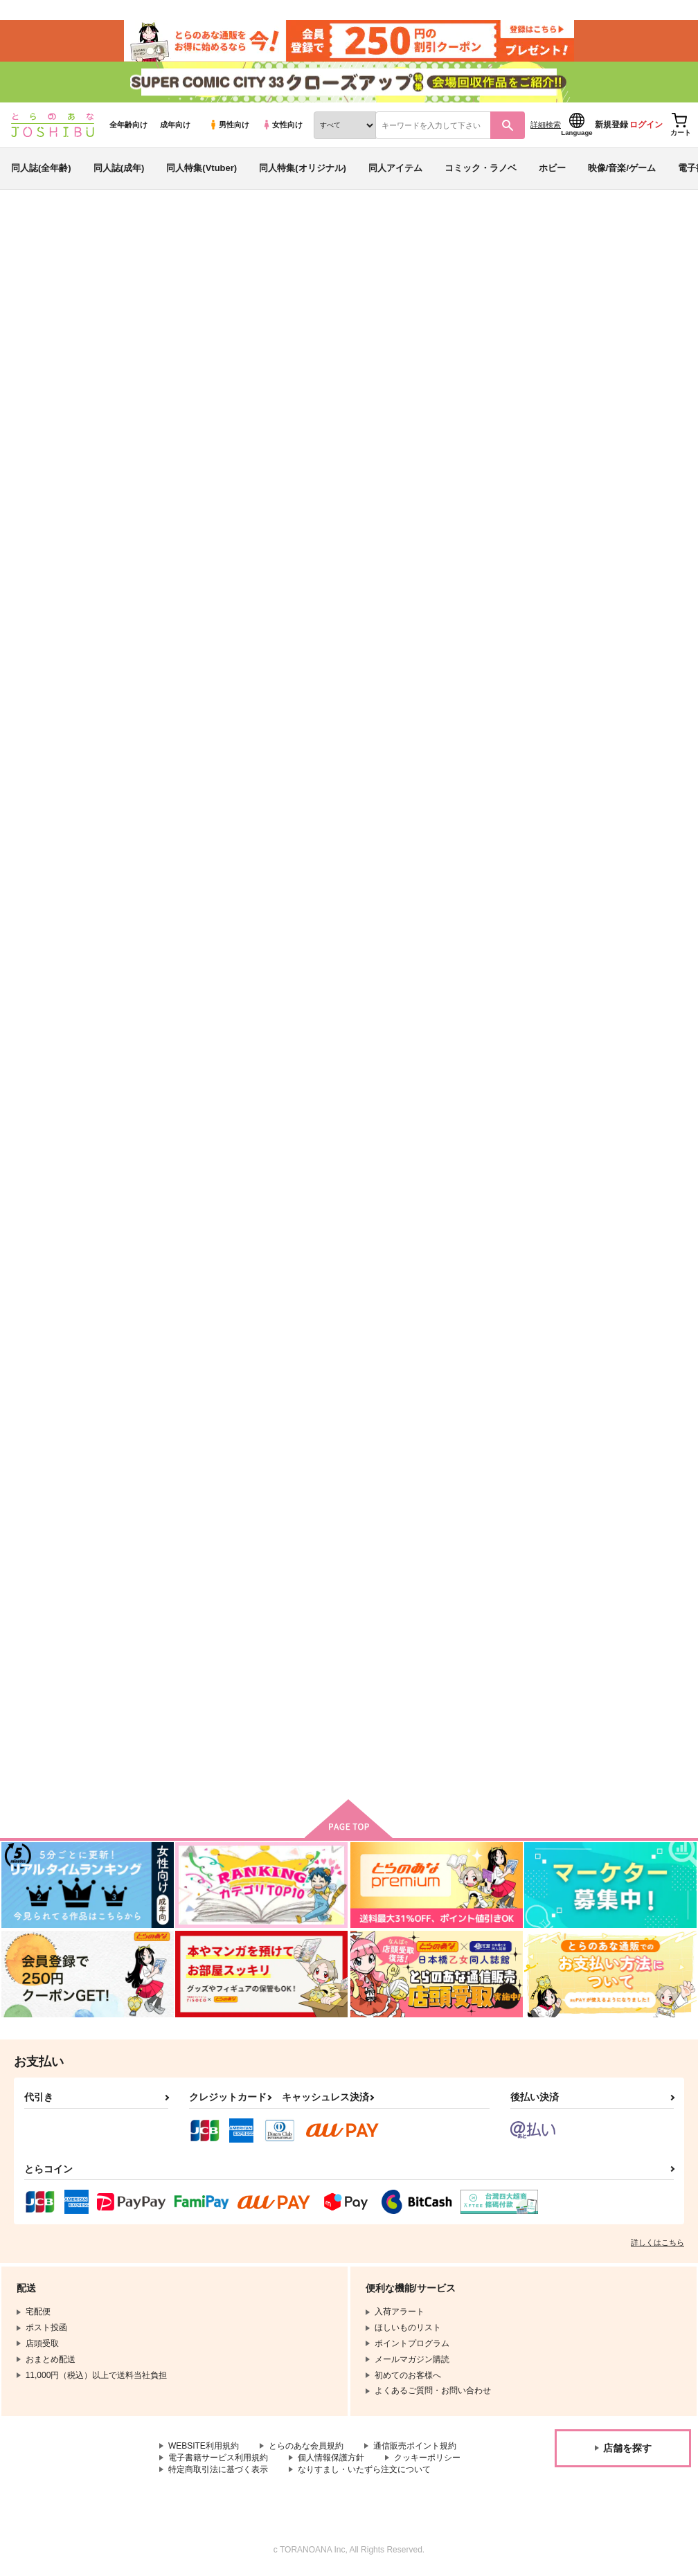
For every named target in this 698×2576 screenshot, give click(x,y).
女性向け (282, 125)
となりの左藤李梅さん (338, 1643)
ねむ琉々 (410, 294)
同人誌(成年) (119, 168)
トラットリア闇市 (464, 978)
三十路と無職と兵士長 (608, 1312)
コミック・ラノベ (481, 168)
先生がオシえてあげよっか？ (216, 978)
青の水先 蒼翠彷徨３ (502, 294)
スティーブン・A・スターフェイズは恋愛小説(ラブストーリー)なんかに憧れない (218, 1324)
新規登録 (611, 125)
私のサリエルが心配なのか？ (351, 978)
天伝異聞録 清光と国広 (333, 294)
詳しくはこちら (657, 2244)
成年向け (175, 125)
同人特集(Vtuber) (201, 168)
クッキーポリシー (427, 2459)
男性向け (228, 125)
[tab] (216, 433)
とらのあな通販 (36, 229)
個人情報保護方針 (331, 2459)
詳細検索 (545, 125)
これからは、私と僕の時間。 (486, 1312)
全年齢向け (128, 125)
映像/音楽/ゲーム (622, 168)
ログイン (646, 125)
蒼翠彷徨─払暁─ (461, 658)
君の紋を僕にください (608, 978)
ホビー (552, 168)
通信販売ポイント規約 (414, 2447)
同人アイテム (395, 168)
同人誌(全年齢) (41, 168)
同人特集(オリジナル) (302, 168)
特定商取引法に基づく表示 (218, 2471)
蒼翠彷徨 (581, 658)
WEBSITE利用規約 (203, 2447)
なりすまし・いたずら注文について (364, 2471)
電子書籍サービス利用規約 (218, 2459)
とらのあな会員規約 (306, 2447)
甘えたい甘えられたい (338, 1312)
